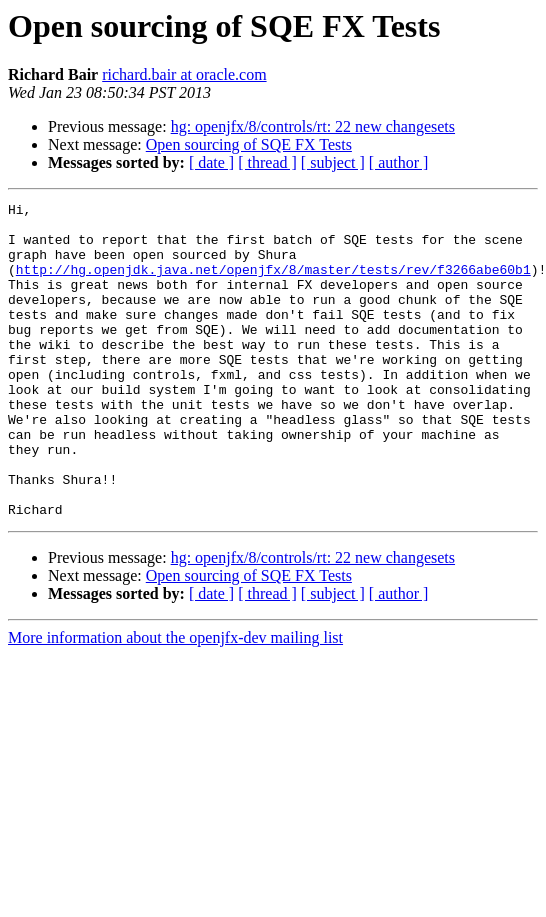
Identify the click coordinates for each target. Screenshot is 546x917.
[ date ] (211, 162)
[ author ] (399, 162)
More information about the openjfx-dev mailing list (175, 700)
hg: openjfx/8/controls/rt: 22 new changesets (313, 126)
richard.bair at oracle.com (184, 74)
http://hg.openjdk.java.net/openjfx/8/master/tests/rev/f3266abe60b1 (273, 284)
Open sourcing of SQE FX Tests (249, 144)
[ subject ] (333, 162)
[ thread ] (267, 162)
